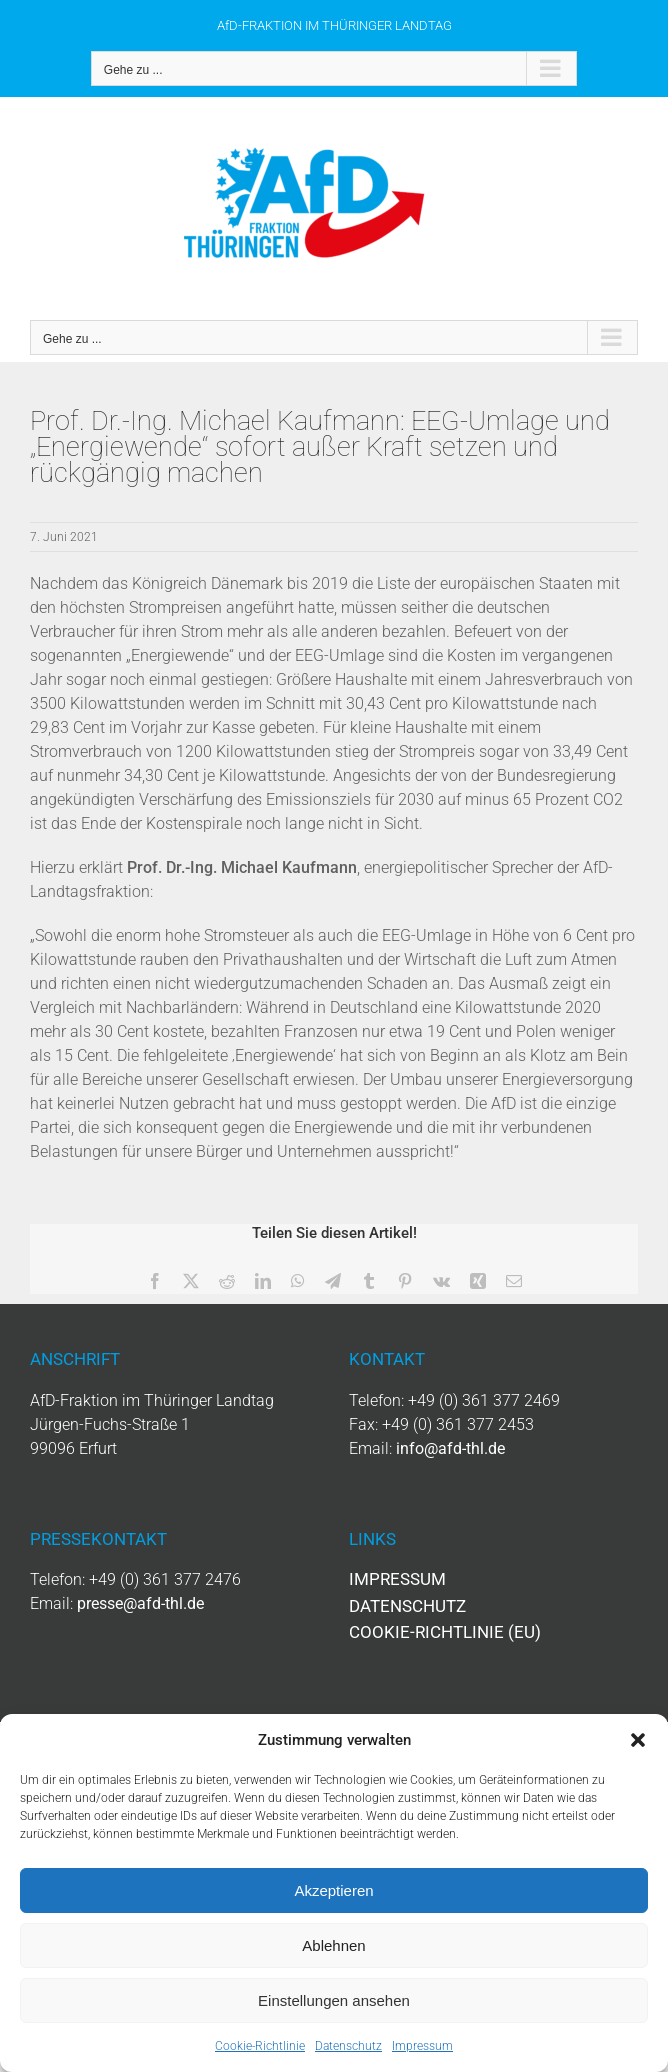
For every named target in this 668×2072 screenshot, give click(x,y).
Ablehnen (333, 1945)
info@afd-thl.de (450, 1448)
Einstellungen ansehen (334, 2000)
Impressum (422, 2046)
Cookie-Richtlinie (260, 2046)
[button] (638, 1740)
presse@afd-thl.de (140, 1603)
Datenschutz (348, 2046)
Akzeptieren (333, 1890)
